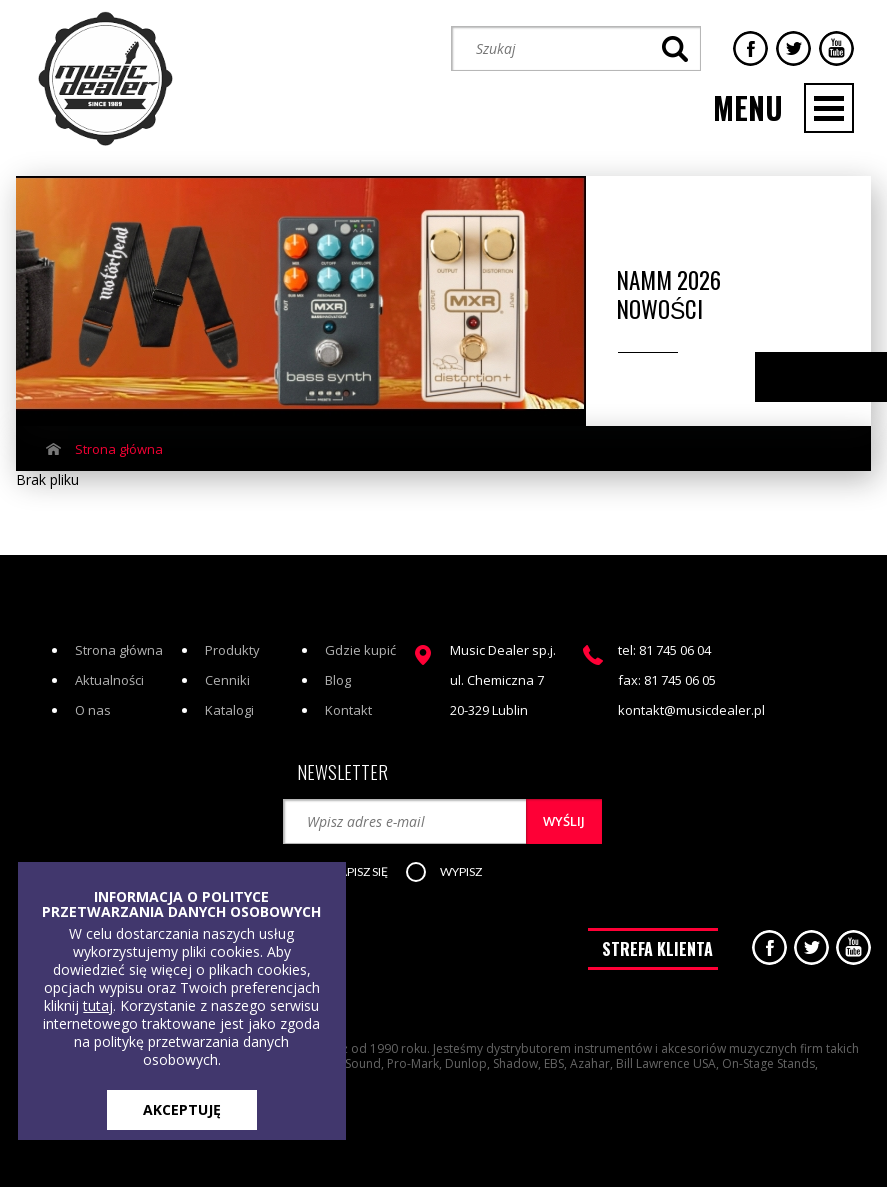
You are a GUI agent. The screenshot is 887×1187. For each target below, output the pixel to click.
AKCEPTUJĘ (182, 1109)
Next (849, 377)
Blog (338, 680)
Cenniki (227, 680)
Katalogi (229, 710)
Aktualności (109, 680)
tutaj (98, 1005)
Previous (810, 377)
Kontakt (348, 710)
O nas (93, 710)
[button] (353, 873)
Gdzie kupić (360, 650)
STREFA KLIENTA (657, 949)
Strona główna (119, 449)
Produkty (232, 650)
